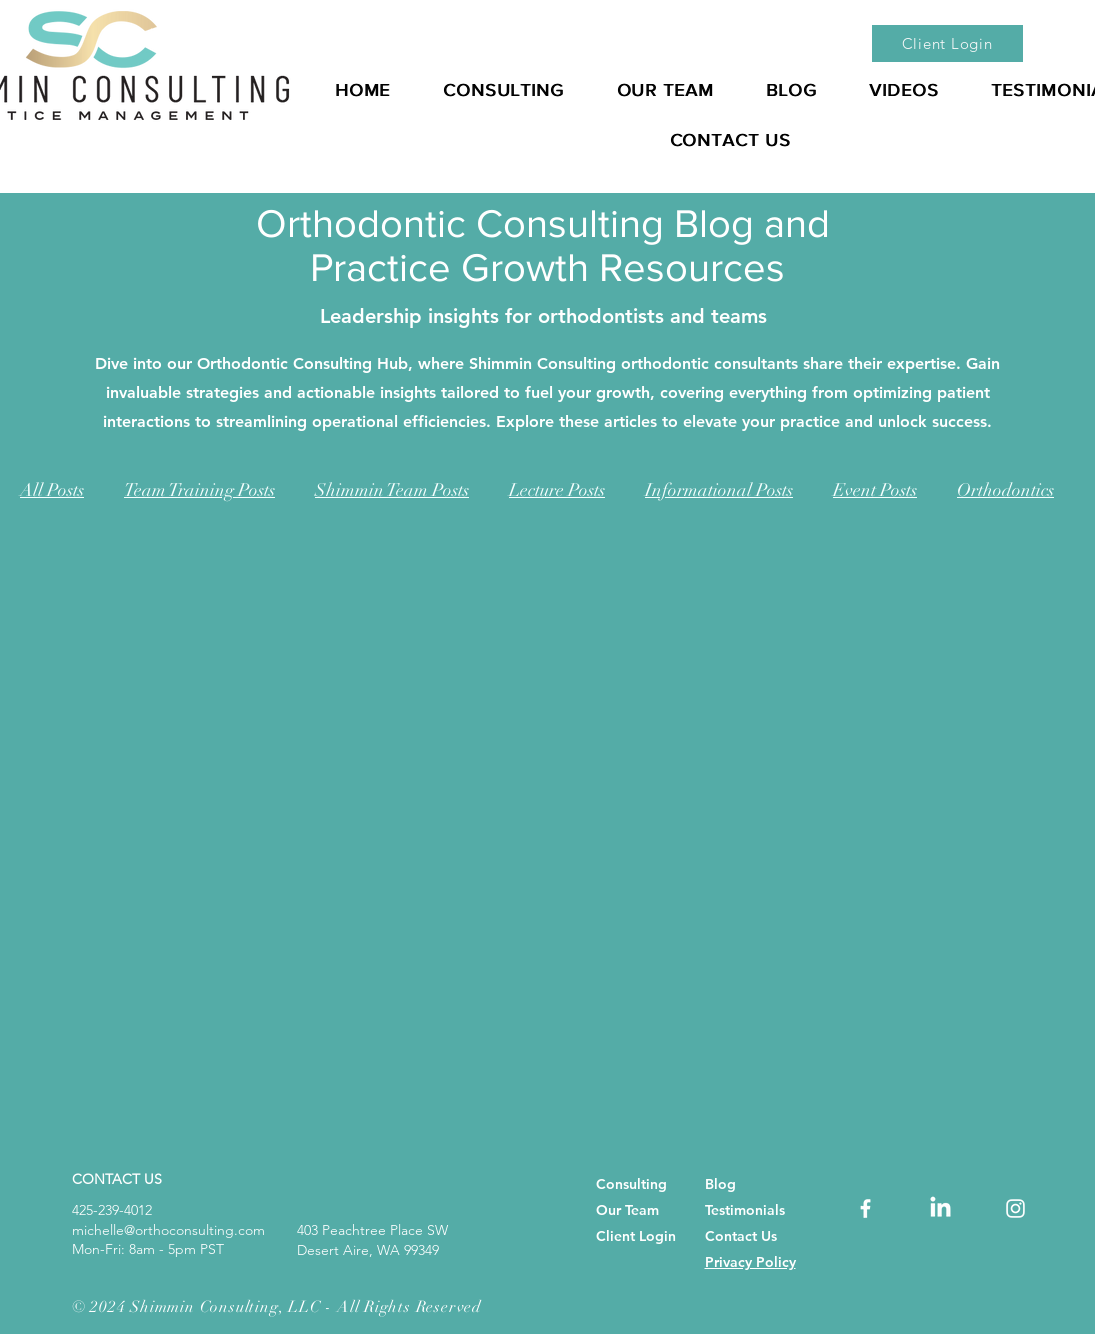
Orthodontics (1005, 490)
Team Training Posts (199, 490)
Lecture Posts (557, 490)
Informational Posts (719, 490)
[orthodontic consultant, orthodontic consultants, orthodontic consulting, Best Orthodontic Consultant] (865, 1208)
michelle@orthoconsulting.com (168, 1230)
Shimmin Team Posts (392, 490)
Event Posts (875, 490)
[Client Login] (947, 43)
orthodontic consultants (709, 363)
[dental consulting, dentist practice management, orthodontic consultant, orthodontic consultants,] (940, 1208)
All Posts (52, 490)
